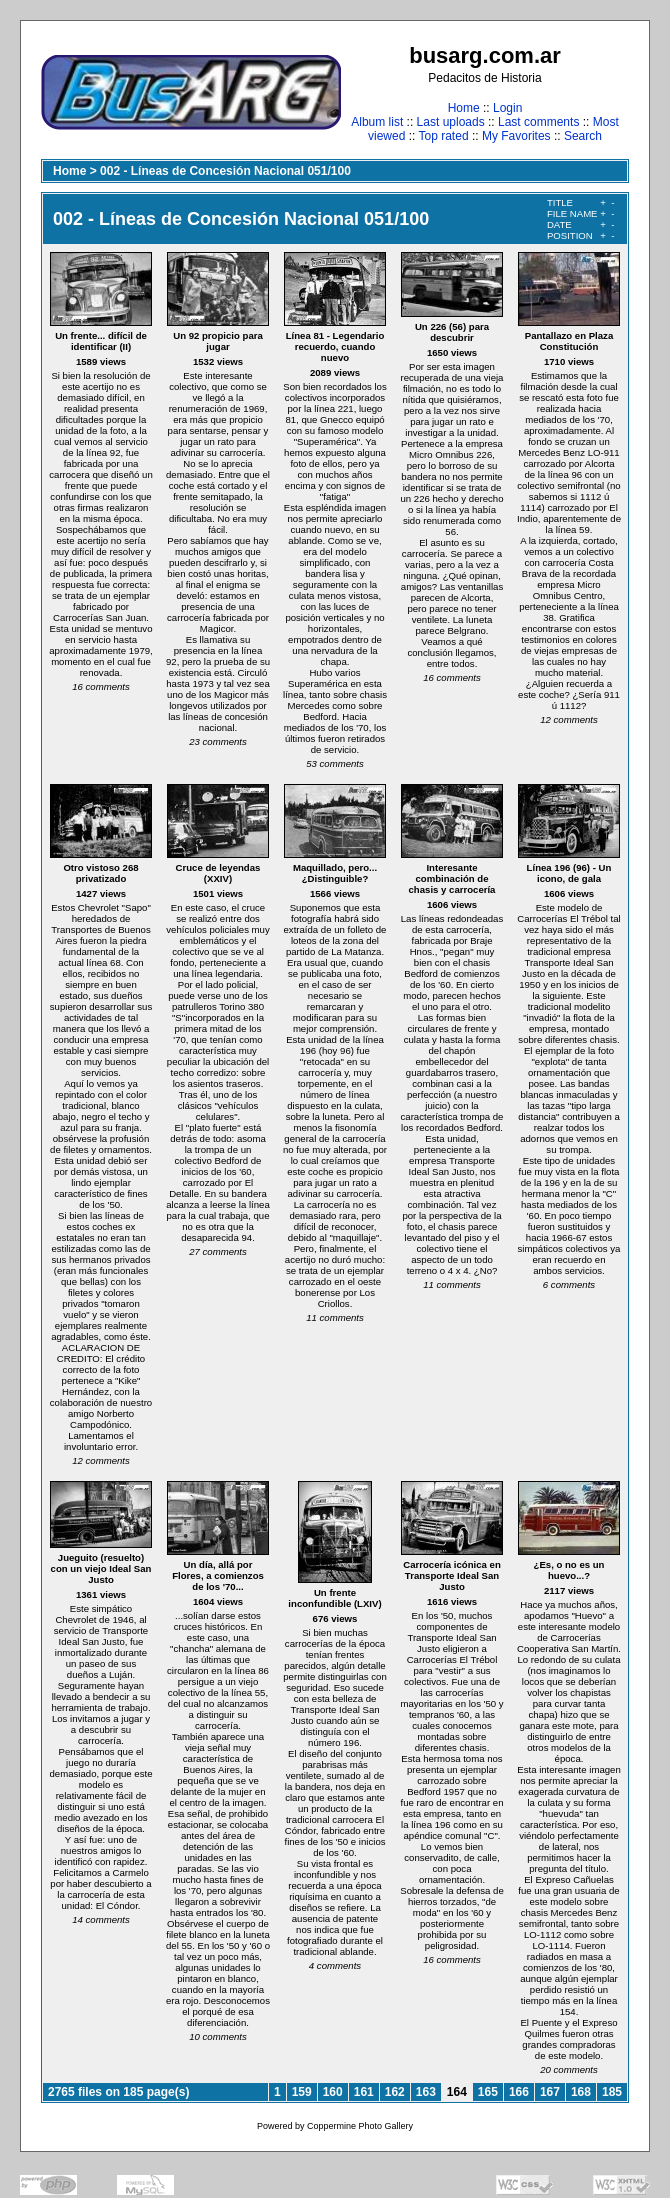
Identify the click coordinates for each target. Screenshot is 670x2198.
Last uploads (451, 122)
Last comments (538, 122)
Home (464, 108)
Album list (377, 122)
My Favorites (516, 136)
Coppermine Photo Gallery (360, 2126)
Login (507, 108)
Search (583, 136)
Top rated (444, 136)
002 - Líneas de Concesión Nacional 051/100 (225, 171)
